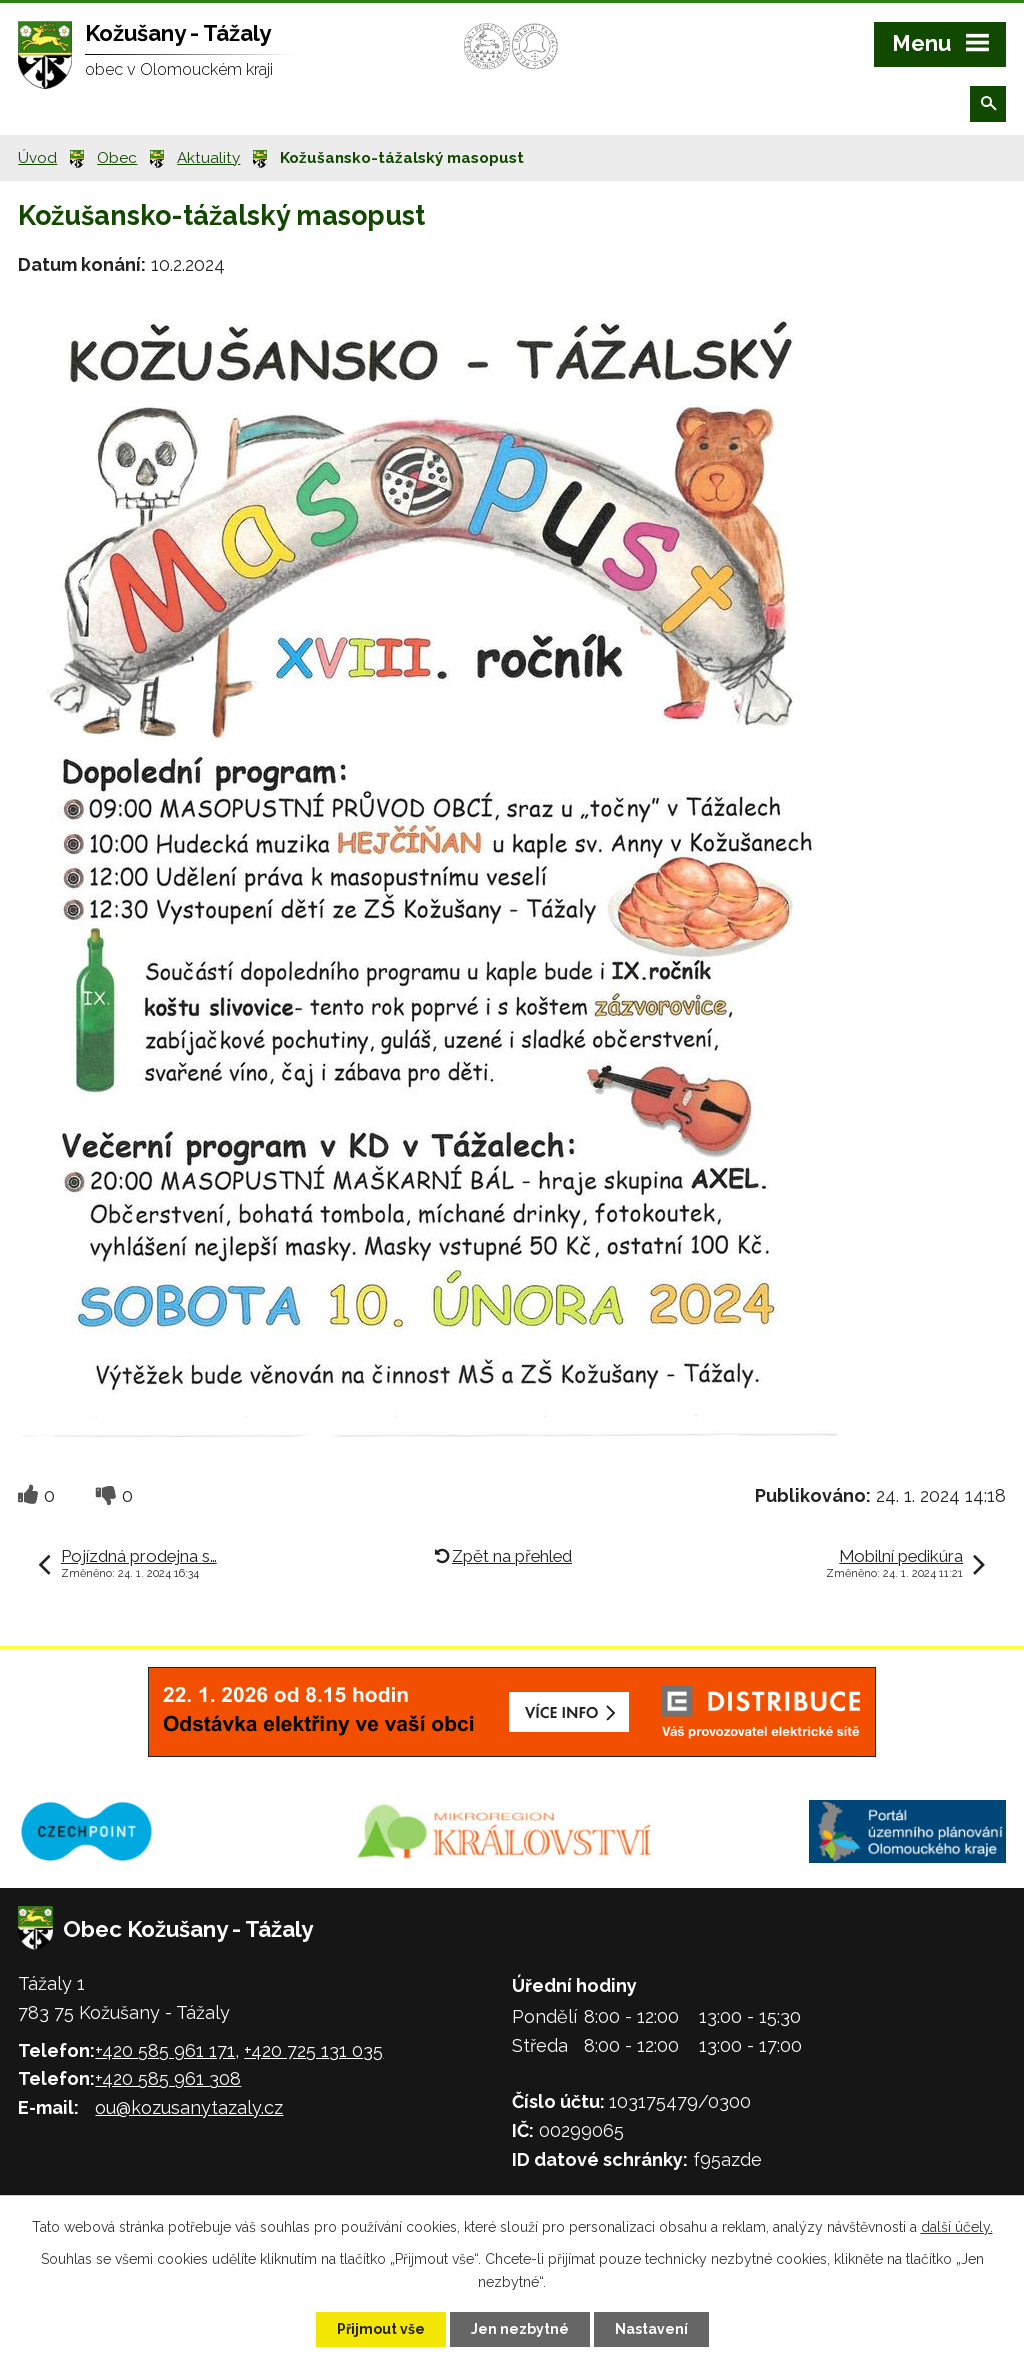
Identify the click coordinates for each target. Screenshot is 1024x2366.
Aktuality (208, 158)
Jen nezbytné (520, 2329)
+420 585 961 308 (168, 2078)
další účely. (957, 2227)
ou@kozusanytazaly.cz (189, 2107)
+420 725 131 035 (313, 2050)
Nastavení (651, 2329)
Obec (117, 158)
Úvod (37, 158)
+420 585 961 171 (165, 2050)
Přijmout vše (381, 2329)
